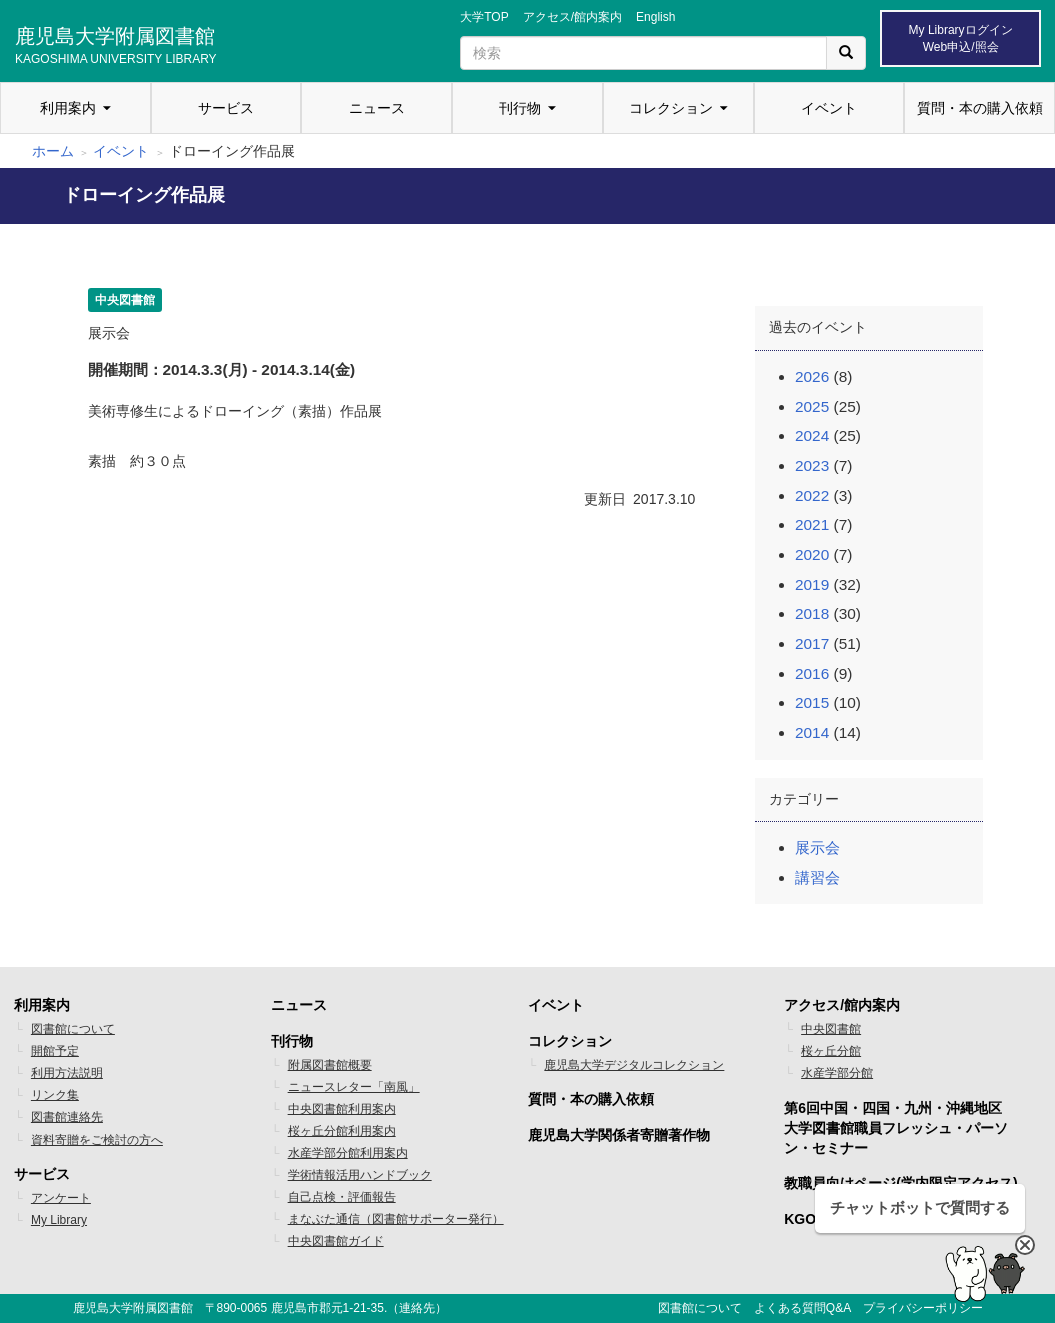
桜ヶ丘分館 (831, 1051)
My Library (59, 1220)
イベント (829, 108)
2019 (812, 584)
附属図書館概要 (330, 1065)
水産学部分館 (837, 1073)
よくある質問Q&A (802, 1308)
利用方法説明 (67, 1073)
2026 (812, 376)
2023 (812, 465)
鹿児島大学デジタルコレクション (634, 1065)
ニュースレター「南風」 (354, 1087)
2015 (812, 702)
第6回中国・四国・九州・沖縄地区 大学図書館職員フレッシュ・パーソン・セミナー (896, 1128)
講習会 (817, 877)
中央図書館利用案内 (342, 1109)
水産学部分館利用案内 (348, 1153)
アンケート (61, 1198)
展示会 (817, 847)
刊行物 (520, 108)
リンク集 (55, 1095)
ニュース (377, 108)
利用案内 (68, 108)
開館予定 (55, 1051)
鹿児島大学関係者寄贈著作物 (619, 1135)
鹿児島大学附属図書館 (116, 43)
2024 (812, 435)
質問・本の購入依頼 (980, 108)
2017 (812, 643)
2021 (812, 524)
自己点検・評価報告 (342, 1197)
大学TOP (484, 17)
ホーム (53, 151)
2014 (812, 732)
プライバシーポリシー (923, 1308)
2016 (812, 673)
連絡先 (417, 1308)
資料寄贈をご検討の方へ (97, 1140)
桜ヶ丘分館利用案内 (342, 1131)
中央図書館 (831, 1029)
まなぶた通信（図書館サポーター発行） (396, 1219)
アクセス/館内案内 (572, 17)
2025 (812, 406)
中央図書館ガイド (336, 1241)
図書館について (73, 1029)
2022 (812, 495)
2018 (812, 613)
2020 (812, 554)
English (655, 17)
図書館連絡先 (67, 1117)
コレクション (671, 108)
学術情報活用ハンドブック (360, 1175)
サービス (226, 108)
